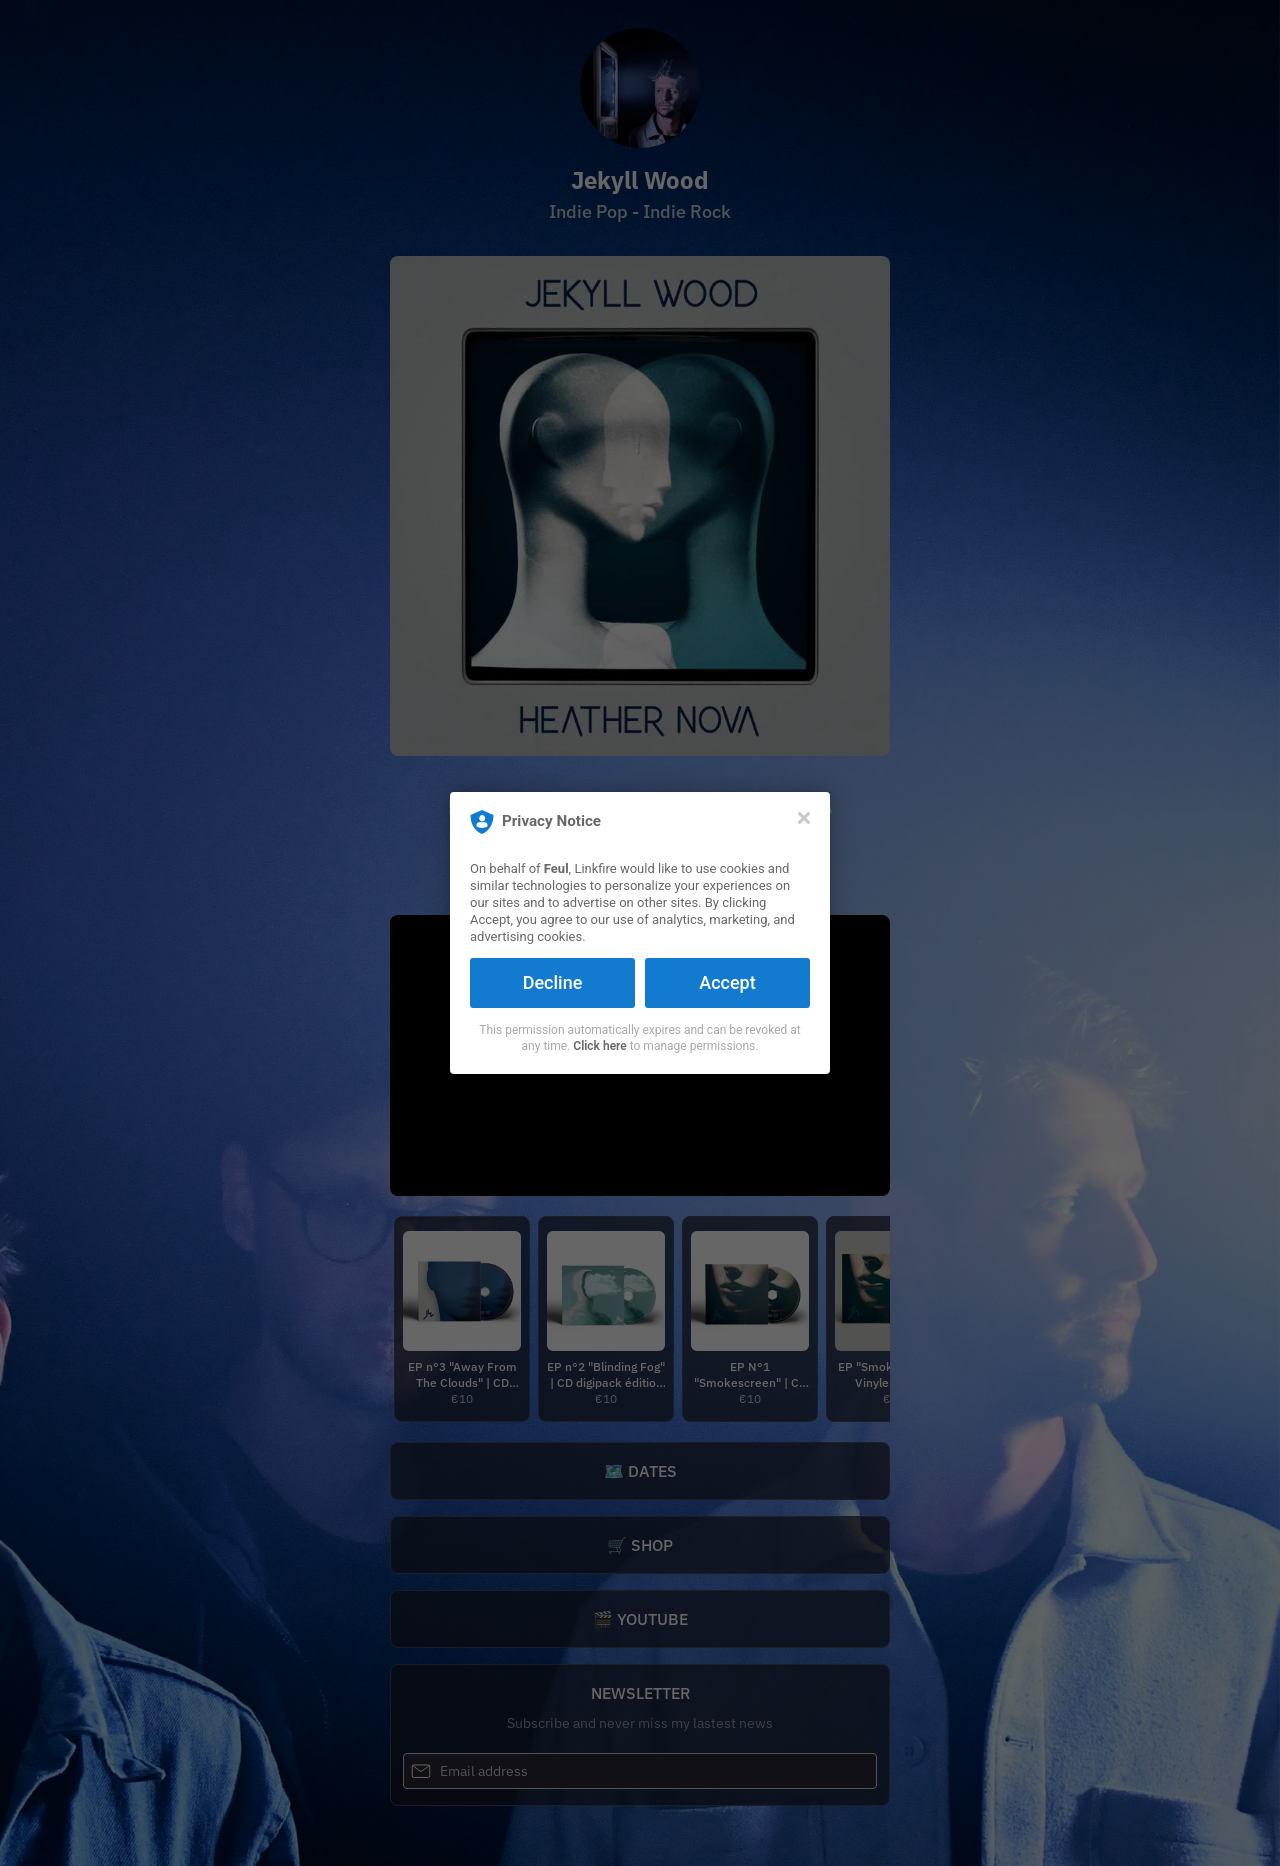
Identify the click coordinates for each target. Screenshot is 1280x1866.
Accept (727, 982)
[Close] (804, 818)
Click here (599, 1046)
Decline (553, 982)
